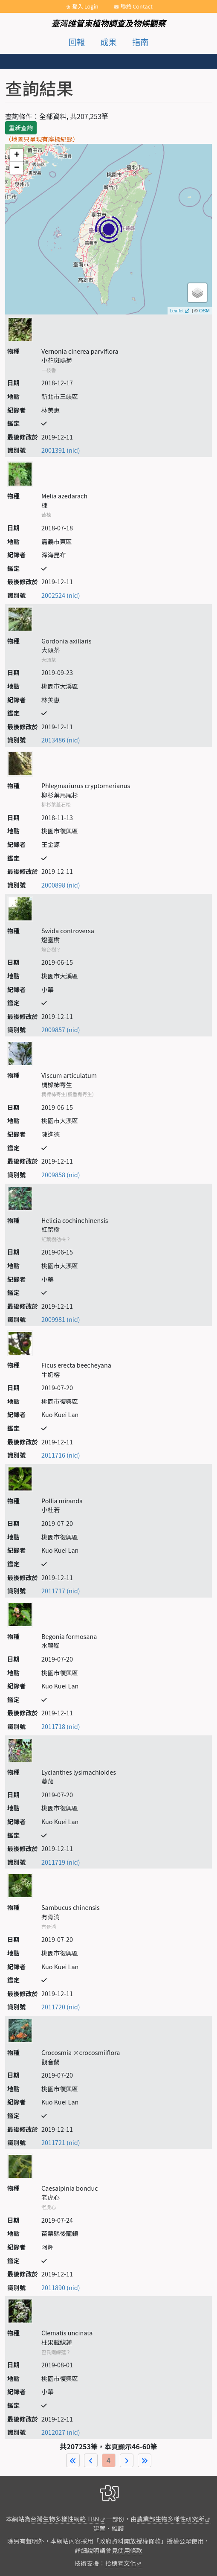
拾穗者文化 (120, 2563)
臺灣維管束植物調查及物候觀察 (108, 23)
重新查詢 (21, 127)
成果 (108, 42)
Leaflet (177, 310)
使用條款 (130, 2550)
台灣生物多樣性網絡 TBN (65, 2518)
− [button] (17, 168)
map (107, 229)
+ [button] (17, 155)
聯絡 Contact (137, 6)
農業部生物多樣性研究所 (170, 2518)
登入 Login (85, 6)
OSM (204, 310)
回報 (77, 42)
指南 (140, 42)
